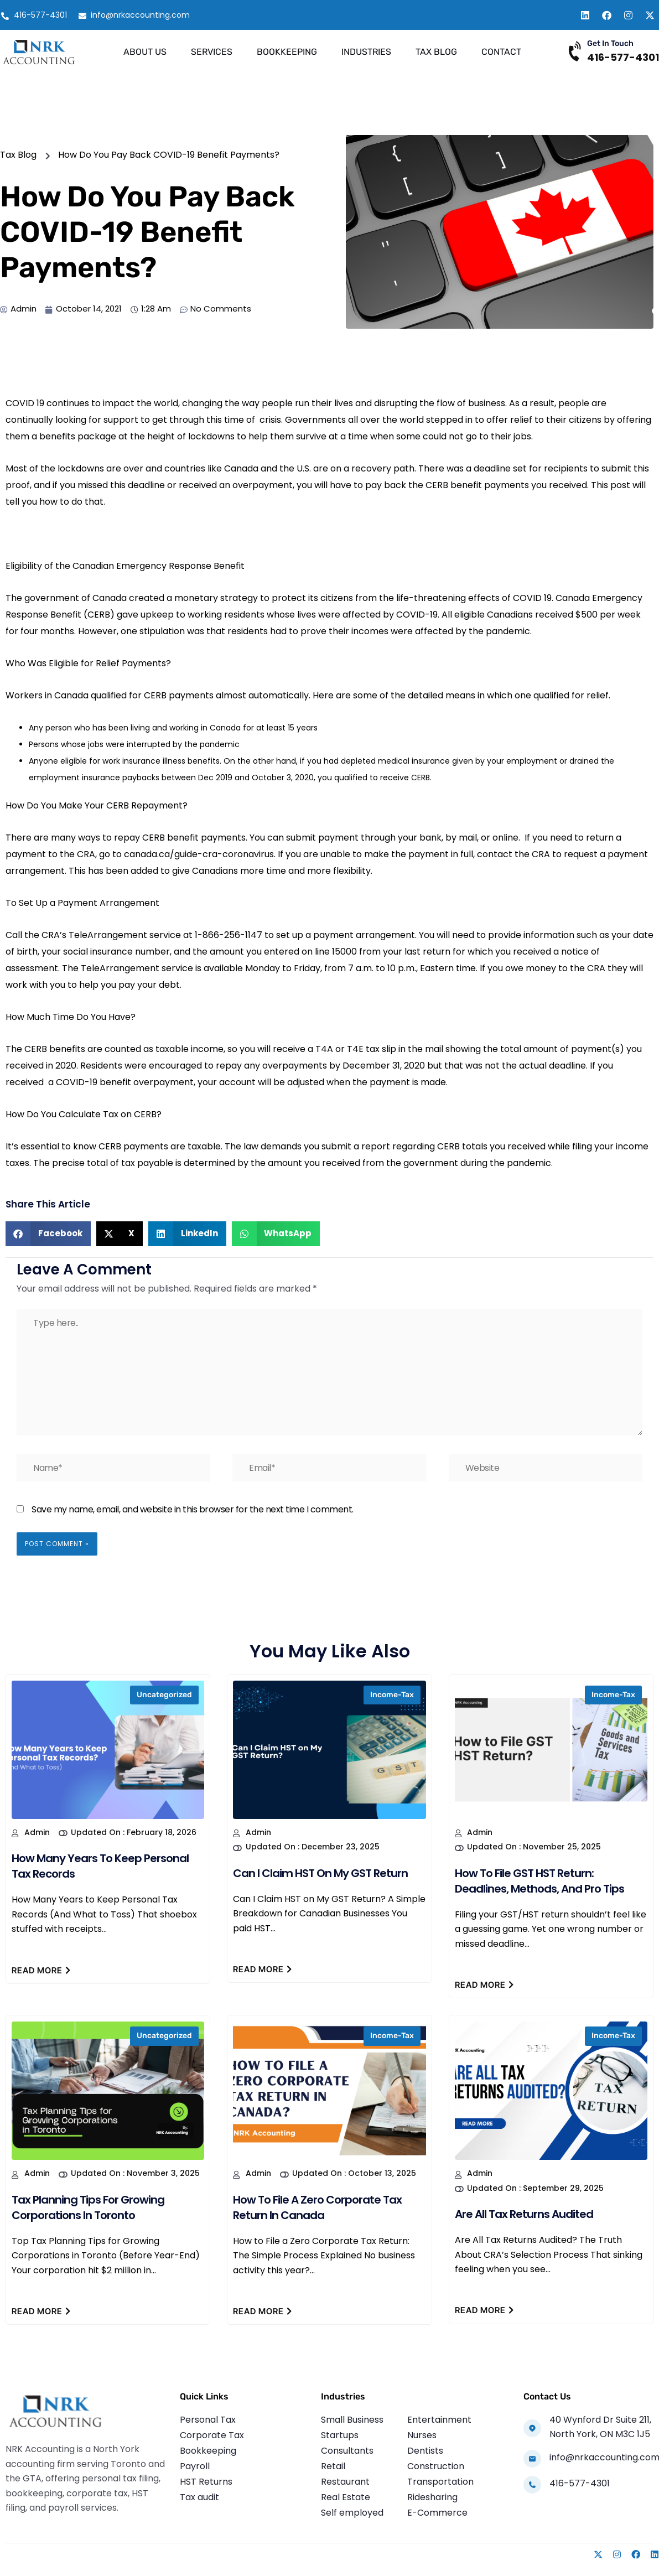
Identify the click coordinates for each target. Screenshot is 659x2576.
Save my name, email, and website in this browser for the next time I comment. (193, 1509)
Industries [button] (366, 51)
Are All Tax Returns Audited (524, 2214)
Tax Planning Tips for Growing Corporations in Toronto (88, 2207)
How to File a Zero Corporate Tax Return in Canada (317, 2207)
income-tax (392, 1694)
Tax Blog (436, 51)
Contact (501, 51)
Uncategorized (164, 1694)
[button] (48, 1233)
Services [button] (211, 51)
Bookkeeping (287, 51)
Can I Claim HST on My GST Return (320, 1873)
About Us (145, 51)
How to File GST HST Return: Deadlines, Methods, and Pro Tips (539, 1880)
